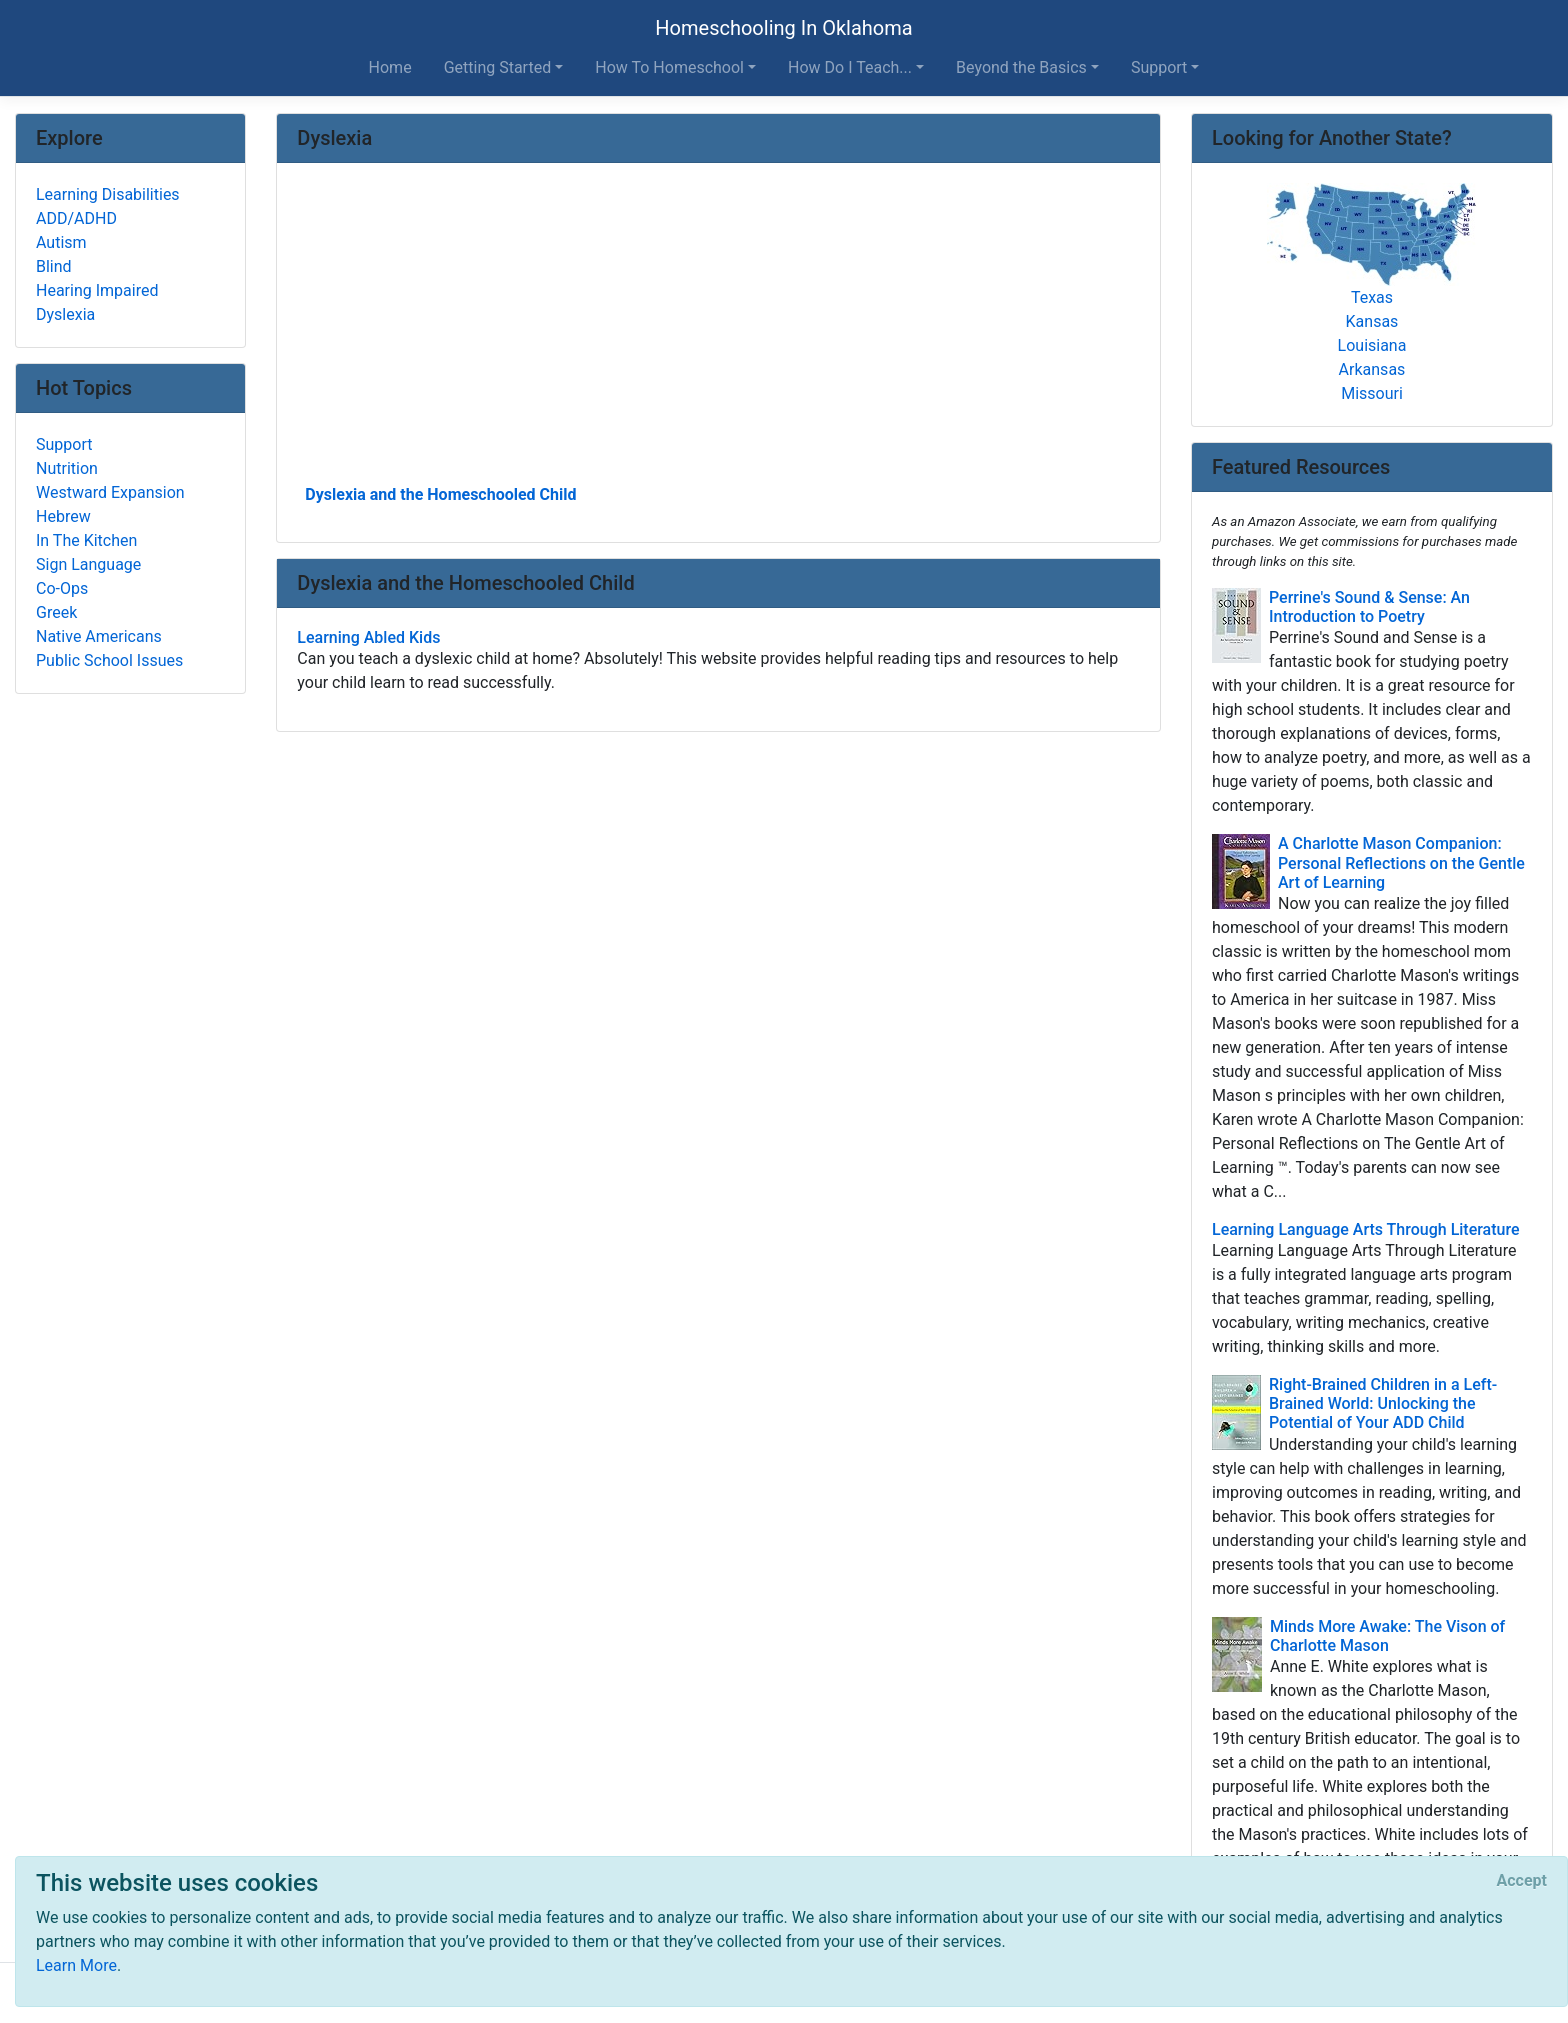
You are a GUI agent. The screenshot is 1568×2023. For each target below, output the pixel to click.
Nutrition (67, 468)
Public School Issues (109, 660)
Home (390, 67)
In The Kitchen (86, 540)
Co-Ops (62, 588)
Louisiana (1372, 345)
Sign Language (88, 564)
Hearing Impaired (97, 290)
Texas (1372, 297)
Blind (54, 266)
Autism (61, 242)
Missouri (1372, 393)
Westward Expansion (110, 492)
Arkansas (1372, 369)
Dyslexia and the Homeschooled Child (440, 494)
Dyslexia (65, 314)
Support (64, 444)
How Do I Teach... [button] (850, 67)
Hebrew (63, 516)
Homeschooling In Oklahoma (783, 28)
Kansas (1372, 321)
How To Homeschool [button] (669, 67)
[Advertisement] (718, 331)
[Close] (1522, 1881)
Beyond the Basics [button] (1021, 67)
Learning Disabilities (108, 194)
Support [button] (1159, 67)
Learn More (76, 1965)
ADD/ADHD (76, 218)
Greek (56, 612)
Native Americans (99, 636)
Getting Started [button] (498, 67)
